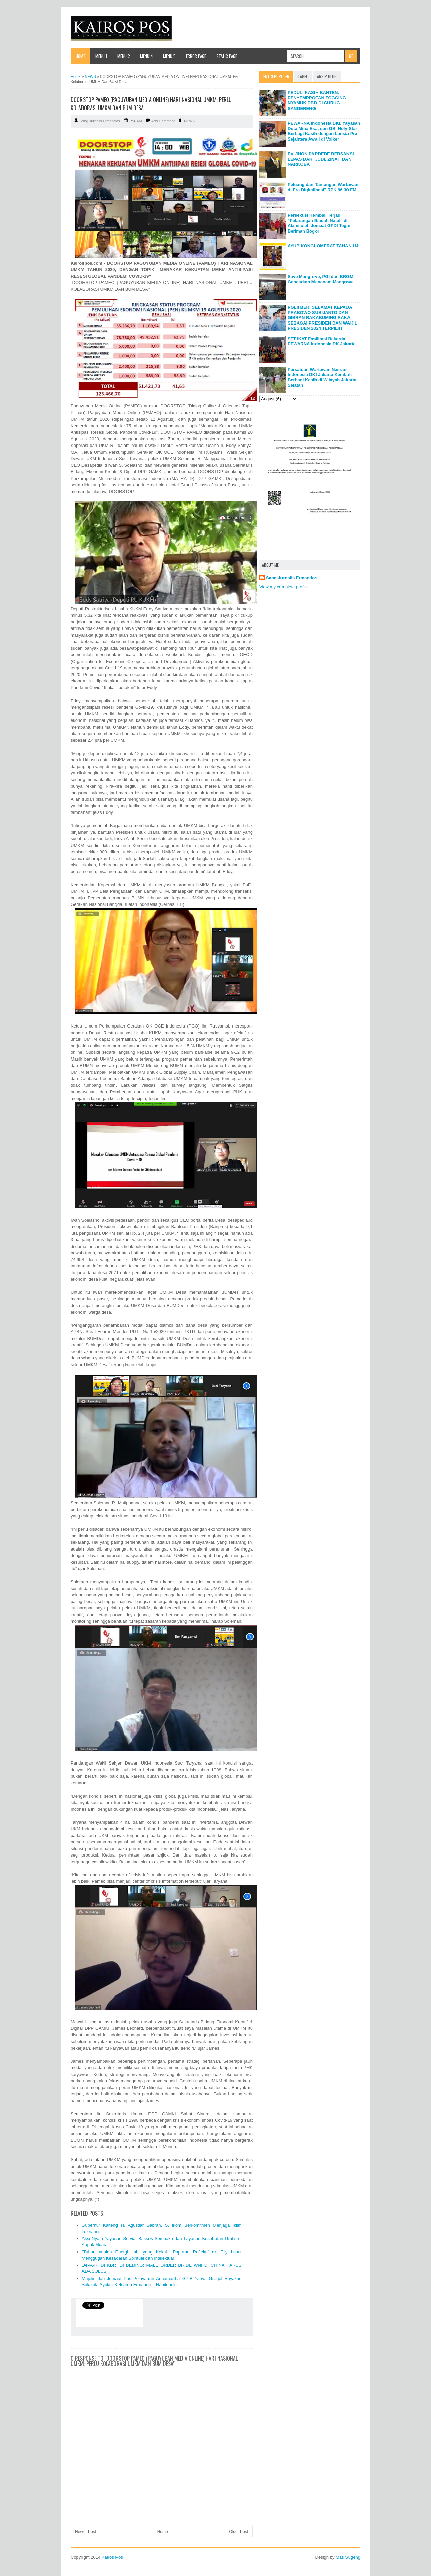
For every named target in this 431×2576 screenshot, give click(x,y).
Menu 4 (146, 56)
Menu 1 (101, 56)
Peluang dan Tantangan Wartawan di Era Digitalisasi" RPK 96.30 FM (323, 187)
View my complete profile (283, 586)
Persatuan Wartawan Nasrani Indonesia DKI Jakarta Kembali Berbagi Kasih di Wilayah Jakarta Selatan (322, 377)
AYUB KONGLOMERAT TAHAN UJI (324, 245)
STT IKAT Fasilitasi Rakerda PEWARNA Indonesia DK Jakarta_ (323, 341)
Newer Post (85, 2531)
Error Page (196, 56)
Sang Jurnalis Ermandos (291, 577)
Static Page (226, 56)
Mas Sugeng (348, 2557)
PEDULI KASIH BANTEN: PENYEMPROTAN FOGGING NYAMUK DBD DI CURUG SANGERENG (317, 100)
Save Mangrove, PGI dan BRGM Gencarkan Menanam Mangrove (321, 279)
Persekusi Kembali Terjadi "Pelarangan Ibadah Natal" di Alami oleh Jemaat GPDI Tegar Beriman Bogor (319, 223)
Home (80, 56)
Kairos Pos (112, 2557)
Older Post (238, 2531)
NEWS (189, 121)
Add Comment (163, 121)
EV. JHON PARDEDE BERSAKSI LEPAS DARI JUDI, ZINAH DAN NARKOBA (321, 159)
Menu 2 (123, 56)
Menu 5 (169, 56)
